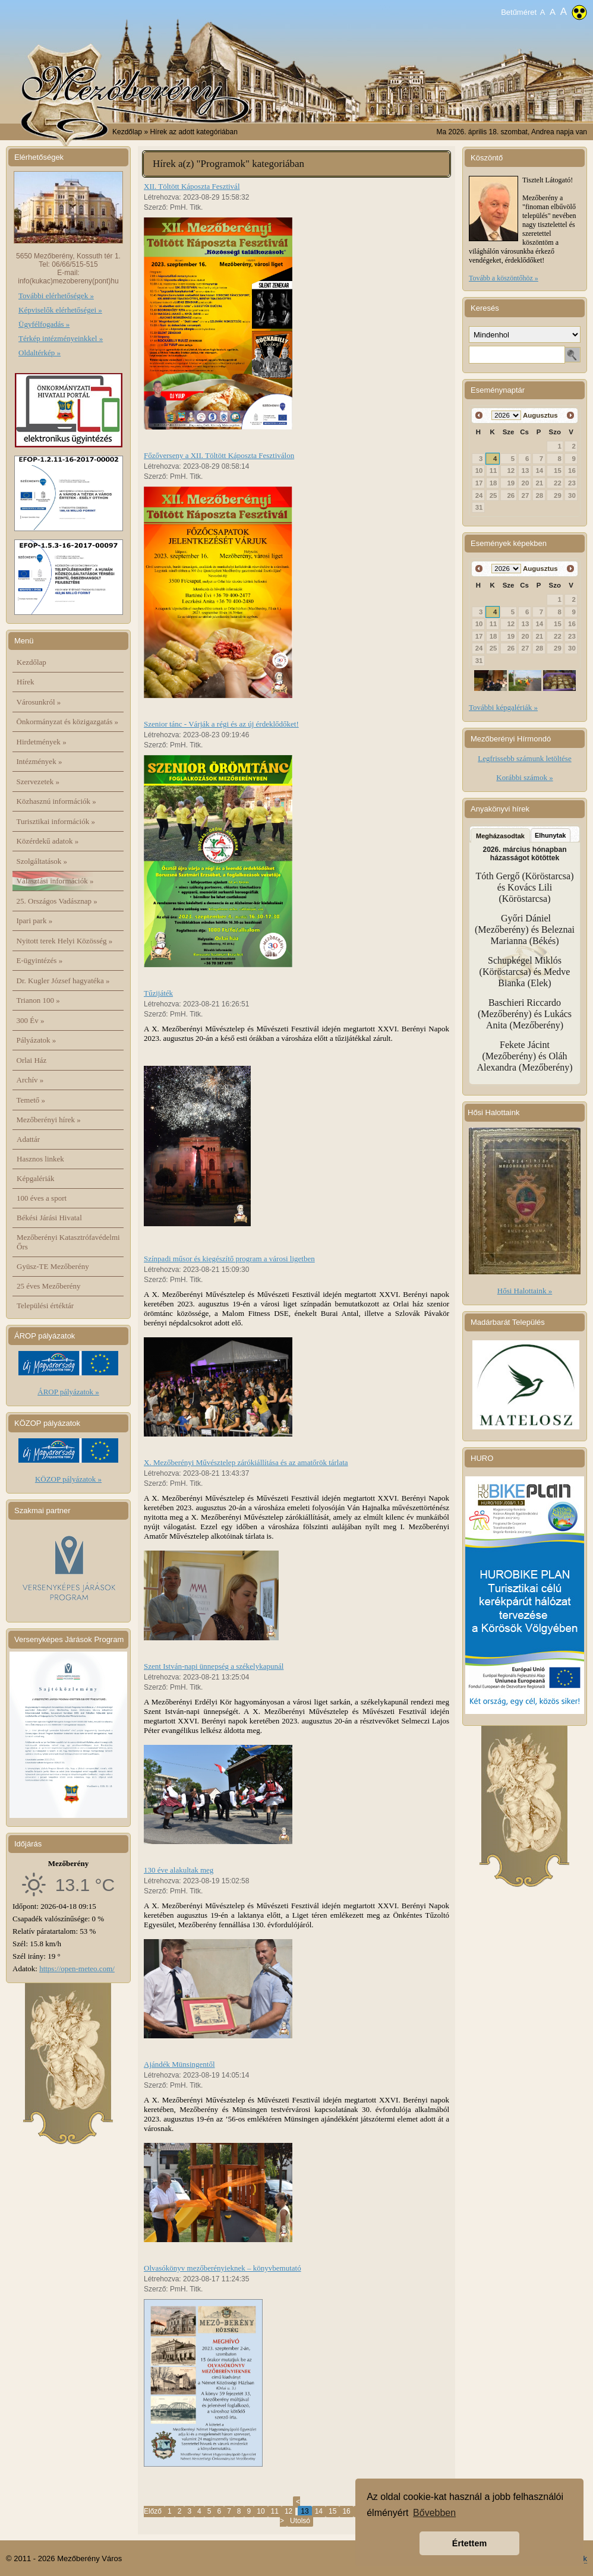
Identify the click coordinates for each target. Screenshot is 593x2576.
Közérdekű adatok (48, 840)
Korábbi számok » (524, 777)
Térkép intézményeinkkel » (60, 338)
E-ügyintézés (40, 960)
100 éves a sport (42, 1198)
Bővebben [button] (434, 2513)
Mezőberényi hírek (49, 1119)
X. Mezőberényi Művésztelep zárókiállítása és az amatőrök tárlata (246, 1462)
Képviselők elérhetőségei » (60, 309)
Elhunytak (550, 835)
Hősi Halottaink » (524, 1290)
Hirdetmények (42, 741)
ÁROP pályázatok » (68, 1391)
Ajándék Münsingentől (179, 2064)
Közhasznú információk (56, 801)
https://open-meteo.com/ (77, 1968)
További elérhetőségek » (56, 295)
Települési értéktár (45, 1305)
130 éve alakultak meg (178, 1869)
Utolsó (300, 2521)
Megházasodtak (500, 835)
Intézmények (39, 761)
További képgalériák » (503, 707)
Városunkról (39, 701)
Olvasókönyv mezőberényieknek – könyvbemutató (222, 2268)
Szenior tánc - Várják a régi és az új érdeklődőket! (221, 723)
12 (288, 2511)
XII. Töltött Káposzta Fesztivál (192, 186)
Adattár (28, 1139)
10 (260, 2511)
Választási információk (55, 880)
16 (346, 2511)
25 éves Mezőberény (49, 1285)
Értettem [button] (469, 2543)
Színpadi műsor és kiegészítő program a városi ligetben (229, 1258)
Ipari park (35, 920)
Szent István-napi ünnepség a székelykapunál (213, 1666)
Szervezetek (38, 781)
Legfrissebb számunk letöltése (524, 758)
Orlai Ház (32, 1060)
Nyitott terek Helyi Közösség (65, 940)
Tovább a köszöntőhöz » (503, 278)
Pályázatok (36, 1040)
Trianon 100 (38, 1000)
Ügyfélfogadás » (44, 324)
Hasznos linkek (40, 1158)
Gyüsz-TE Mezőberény (53, 1266)
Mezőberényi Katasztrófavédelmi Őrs (68, 1242)
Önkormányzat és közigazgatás (67, 721)
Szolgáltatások (42, 861)
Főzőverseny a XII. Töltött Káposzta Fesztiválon (219, 455)
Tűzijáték (158, 993)
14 (319, 2511)
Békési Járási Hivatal (49, 1217)
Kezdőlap (127, 132)
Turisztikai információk (56, 821)
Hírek (25, 681)
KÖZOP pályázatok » (68, 1479)
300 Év (31, 1020)
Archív (30, 1079)
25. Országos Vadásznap (57, 900)
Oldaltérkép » (39, 352)
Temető (31, 1100)
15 (332, 2511)
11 (275, 2511)
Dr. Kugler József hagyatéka (63, 980)
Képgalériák (36, 1178)
